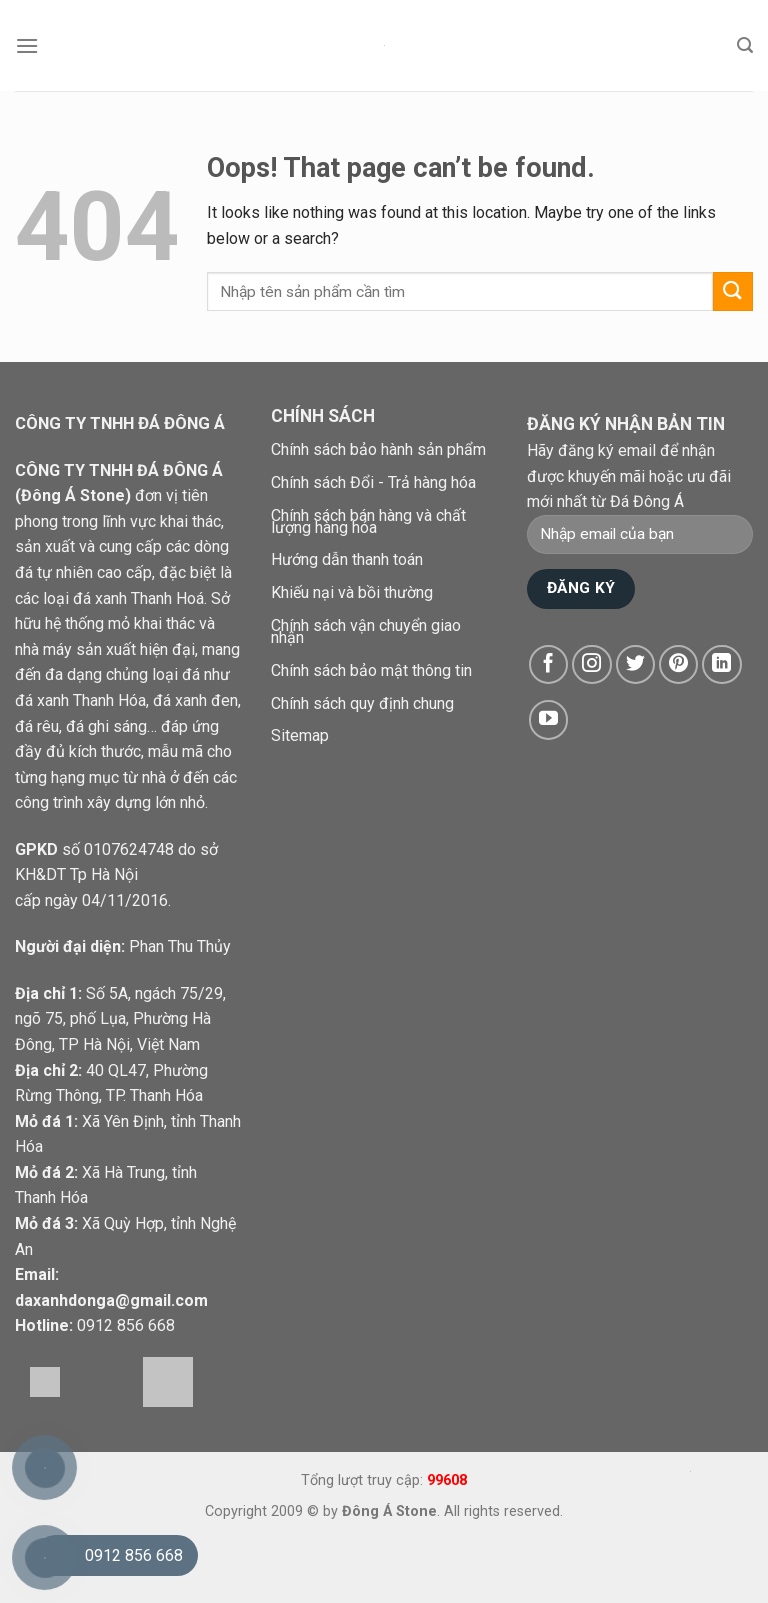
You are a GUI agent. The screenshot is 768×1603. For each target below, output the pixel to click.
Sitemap (300, 735)
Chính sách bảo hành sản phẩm (378, 449)
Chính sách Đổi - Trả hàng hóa (373, 482)
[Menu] (27, 45)
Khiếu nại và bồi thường (352, 592)
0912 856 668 (126, 1325)
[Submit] (733, 291)
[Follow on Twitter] (636, 665)
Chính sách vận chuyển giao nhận (366, 631)
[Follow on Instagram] (592, 665)
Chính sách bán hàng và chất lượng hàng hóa (368, 521)
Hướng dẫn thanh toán (347, 559)
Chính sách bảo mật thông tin (371, 670)
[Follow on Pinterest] (679, 665)
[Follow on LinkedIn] (722, 665)
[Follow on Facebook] (549, 665)
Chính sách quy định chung (362, 703)
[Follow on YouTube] (549, 720)
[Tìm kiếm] (745, 45)
